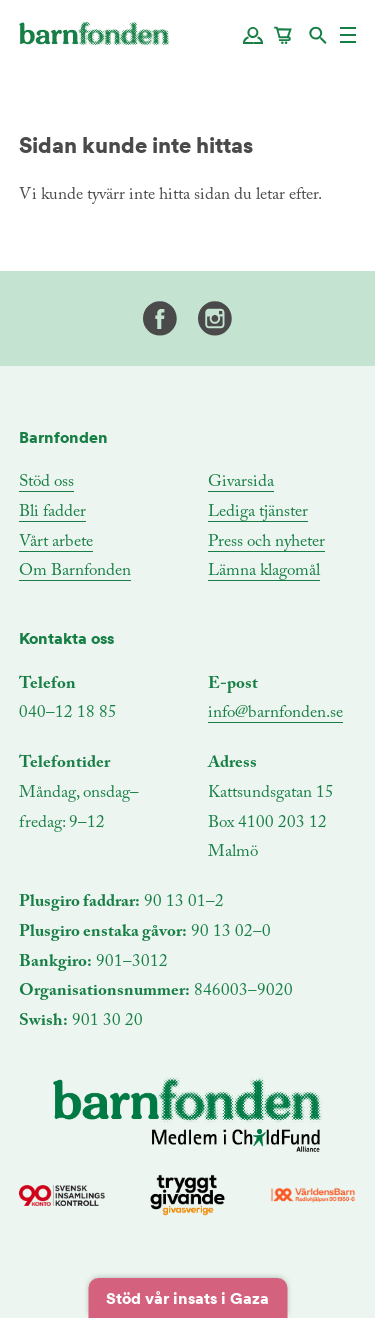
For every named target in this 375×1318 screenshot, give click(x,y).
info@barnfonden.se (275, 713)
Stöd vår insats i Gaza (187, 1298)
